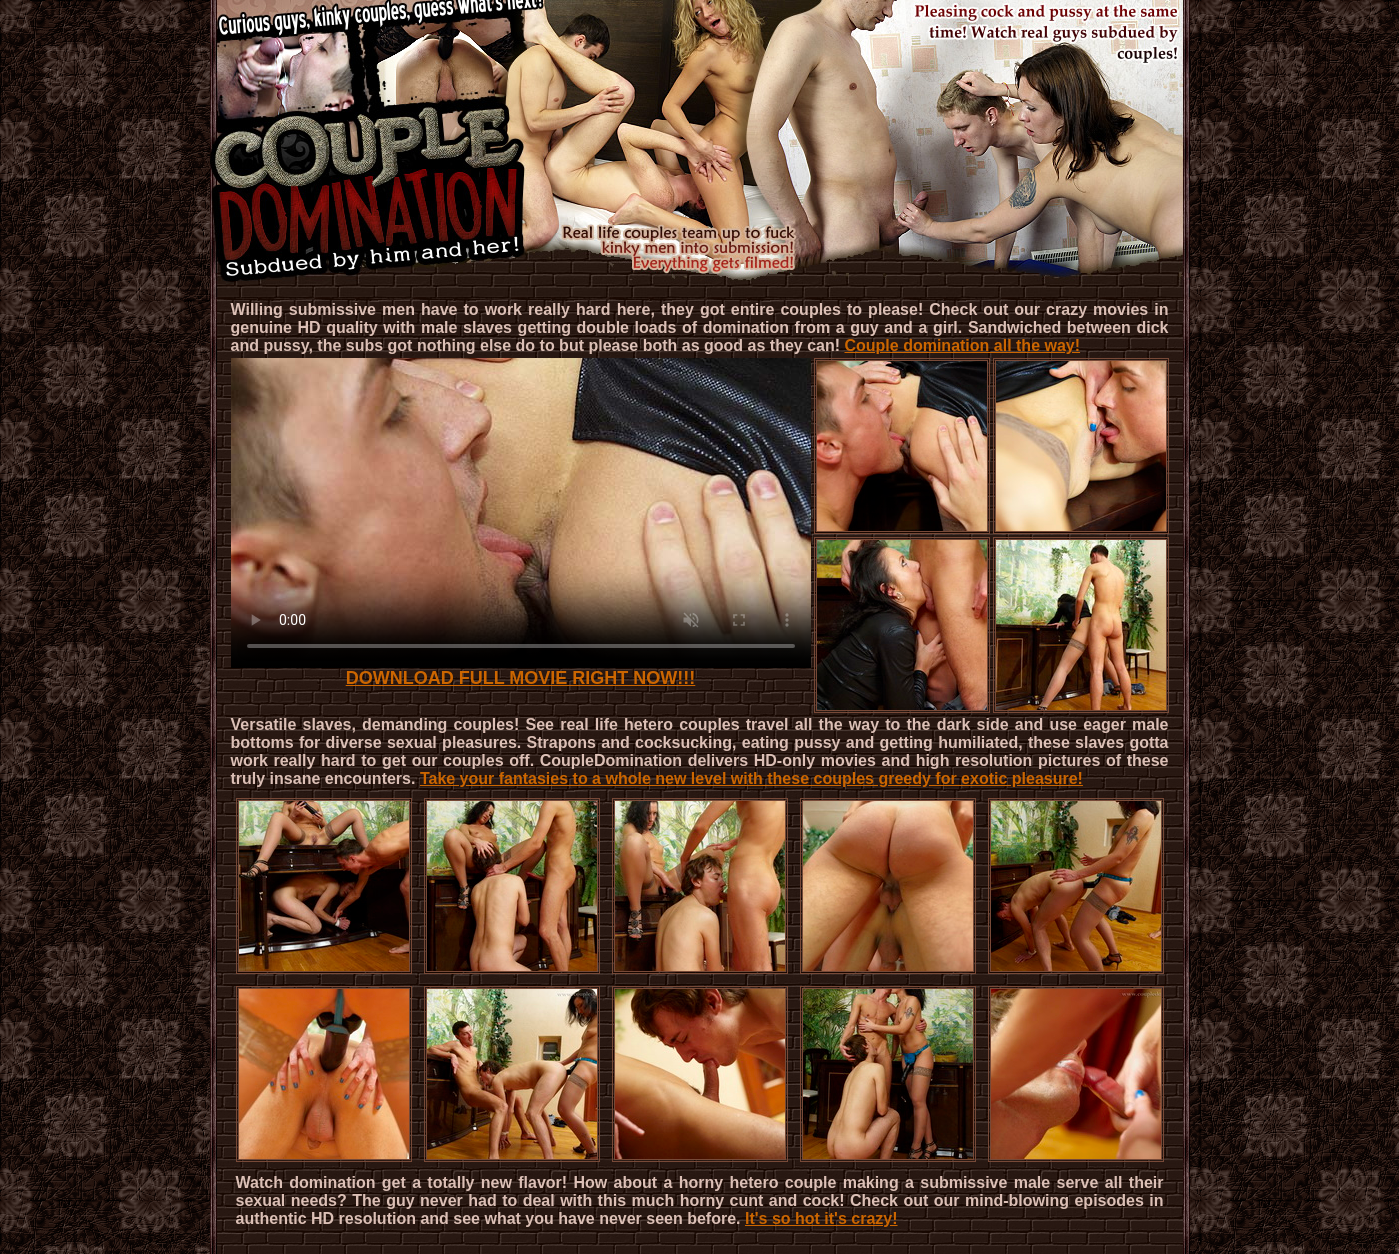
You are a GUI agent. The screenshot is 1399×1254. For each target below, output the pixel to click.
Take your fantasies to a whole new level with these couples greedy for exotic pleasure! (751, 778)
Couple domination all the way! (962, 345)
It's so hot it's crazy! (821, 1218)
